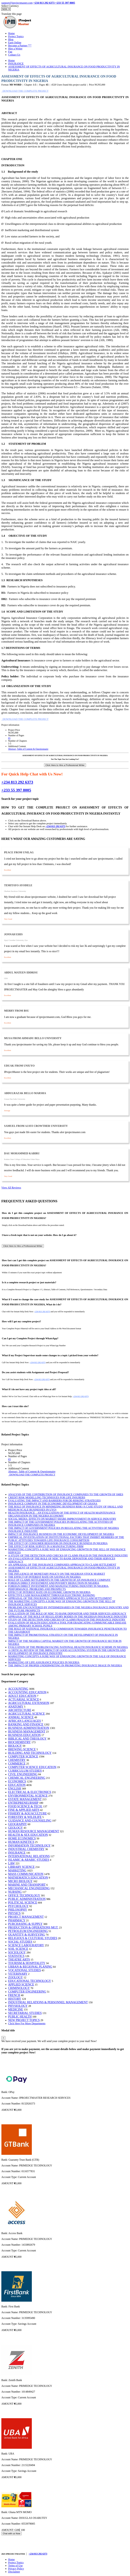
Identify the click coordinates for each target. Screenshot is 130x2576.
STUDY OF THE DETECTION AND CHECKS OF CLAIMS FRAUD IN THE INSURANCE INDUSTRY (66, 1619)
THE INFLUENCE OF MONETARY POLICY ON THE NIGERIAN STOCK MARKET (56, 1573)
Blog (10, 39)
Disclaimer (14, 2571)
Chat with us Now (11, 2533)
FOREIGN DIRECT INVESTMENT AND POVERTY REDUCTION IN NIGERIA (53, 1583)
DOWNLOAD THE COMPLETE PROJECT (24, 91)
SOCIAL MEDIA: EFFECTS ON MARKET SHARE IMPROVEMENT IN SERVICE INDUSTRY (62, 1518)
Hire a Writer (15, 48)
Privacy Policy (16, 2568)
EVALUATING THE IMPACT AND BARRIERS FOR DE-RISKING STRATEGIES (54, 1500)
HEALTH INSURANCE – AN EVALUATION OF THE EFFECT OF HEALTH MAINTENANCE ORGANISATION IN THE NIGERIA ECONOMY (61, 1514)
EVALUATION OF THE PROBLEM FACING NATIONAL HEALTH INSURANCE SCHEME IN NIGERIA (68, 1647)
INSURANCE (16, 63)
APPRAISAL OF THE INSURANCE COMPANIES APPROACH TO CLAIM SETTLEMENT (60, 1598)
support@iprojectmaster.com (17, 2)
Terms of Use (15, 2565)
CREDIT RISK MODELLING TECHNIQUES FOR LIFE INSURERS (46, 1497)
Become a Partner (19, 45)
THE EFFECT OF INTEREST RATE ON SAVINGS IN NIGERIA (44, 1576)
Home (11, 33)
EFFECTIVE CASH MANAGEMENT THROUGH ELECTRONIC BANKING (51, 1595)
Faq (10, 51)
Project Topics (16, 36)
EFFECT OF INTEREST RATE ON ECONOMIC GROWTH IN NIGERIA (49, 1592)
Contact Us (14, 54)
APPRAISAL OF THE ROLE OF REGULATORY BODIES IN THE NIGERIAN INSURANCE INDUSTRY (67, 1616)
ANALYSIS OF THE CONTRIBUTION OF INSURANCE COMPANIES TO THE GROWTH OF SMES (65, 1494)
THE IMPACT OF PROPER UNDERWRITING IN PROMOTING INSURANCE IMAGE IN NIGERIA (65, 1665)
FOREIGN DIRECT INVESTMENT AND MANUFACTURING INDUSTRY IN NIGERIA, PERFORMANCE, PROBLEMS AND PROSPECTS (58, 1588)
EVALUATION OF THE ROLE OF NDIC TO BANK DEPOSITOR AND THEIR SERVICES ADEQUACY (67, 1613)
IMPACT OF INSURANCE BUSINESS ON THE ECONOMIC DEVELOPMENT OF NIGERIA (61, 1534)
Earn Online (14, 42)
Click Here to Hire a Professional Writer (65, 765)
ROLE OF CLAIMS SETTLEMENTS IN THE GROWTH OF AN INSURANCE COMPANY (59, 1579)
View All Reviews (11, 1187)
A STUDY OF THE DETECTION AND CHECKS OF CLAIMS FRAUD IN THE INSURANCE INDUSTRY (68, 1555)
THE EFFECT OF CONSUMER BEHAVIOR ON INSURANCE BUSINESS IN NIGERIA (57, 1543)
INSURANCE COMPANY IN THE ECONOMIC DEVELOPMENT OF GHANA (52, 1503)
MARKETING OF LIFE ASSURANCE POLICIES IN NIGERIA (43, 1662)
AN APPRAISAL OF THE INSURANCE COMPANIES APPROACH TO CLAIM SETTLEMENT (62, 1564)
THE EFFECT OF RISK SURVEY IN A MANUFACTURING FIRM (45, 1546)
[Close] (3, 2038)
